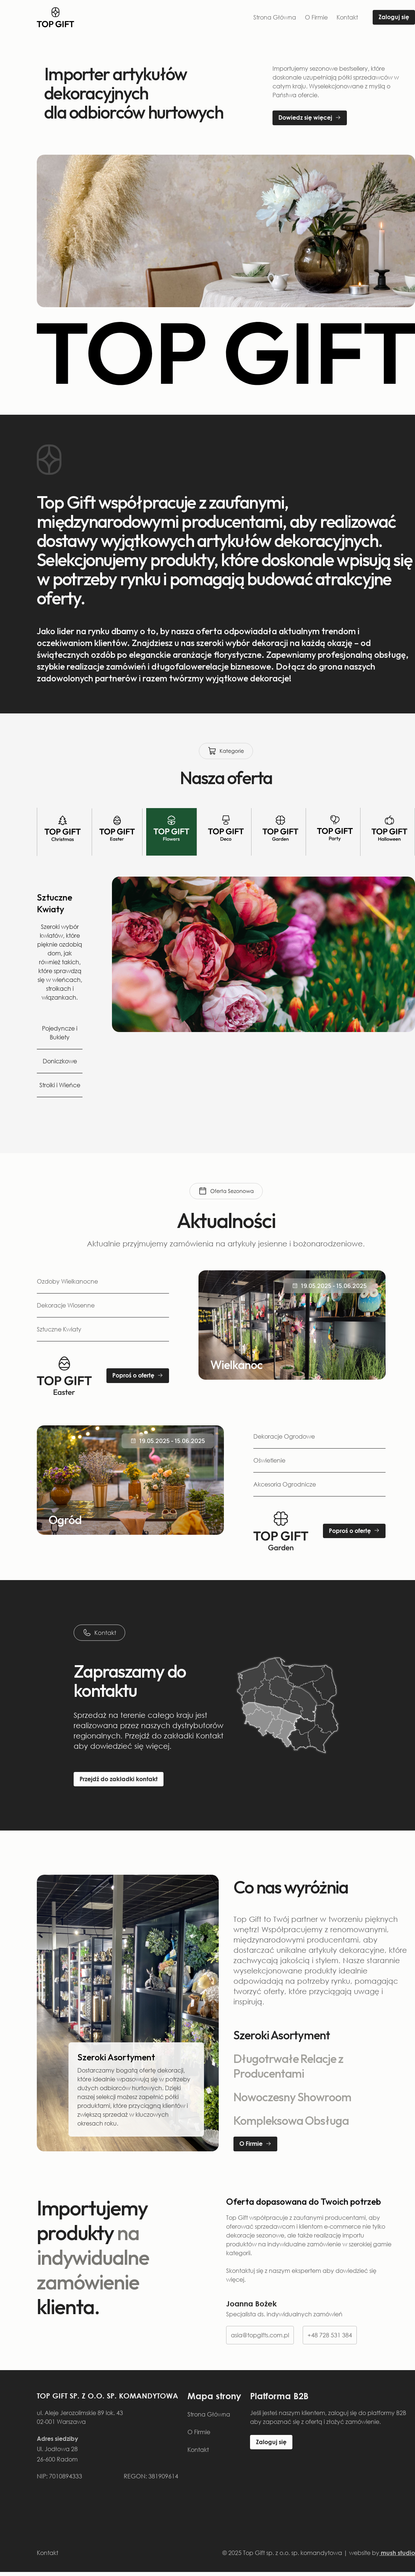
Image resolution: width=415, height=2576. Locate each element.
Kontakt (347, 17)
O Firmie (316, 17)
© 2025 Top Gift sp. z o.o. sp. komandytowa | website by (318, 2552)
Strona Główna (274, 17)
